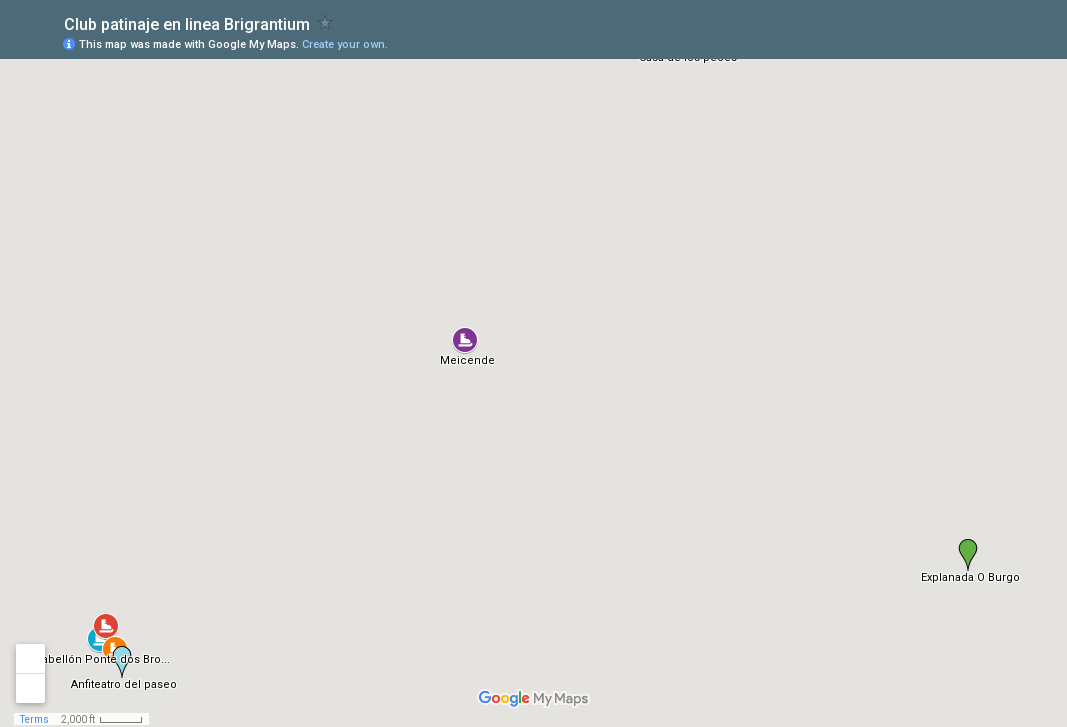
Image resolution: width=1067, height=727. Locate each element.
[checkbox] (325, 22)
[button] (465, 340)
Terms (34, 719)
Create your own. (345, 44)
